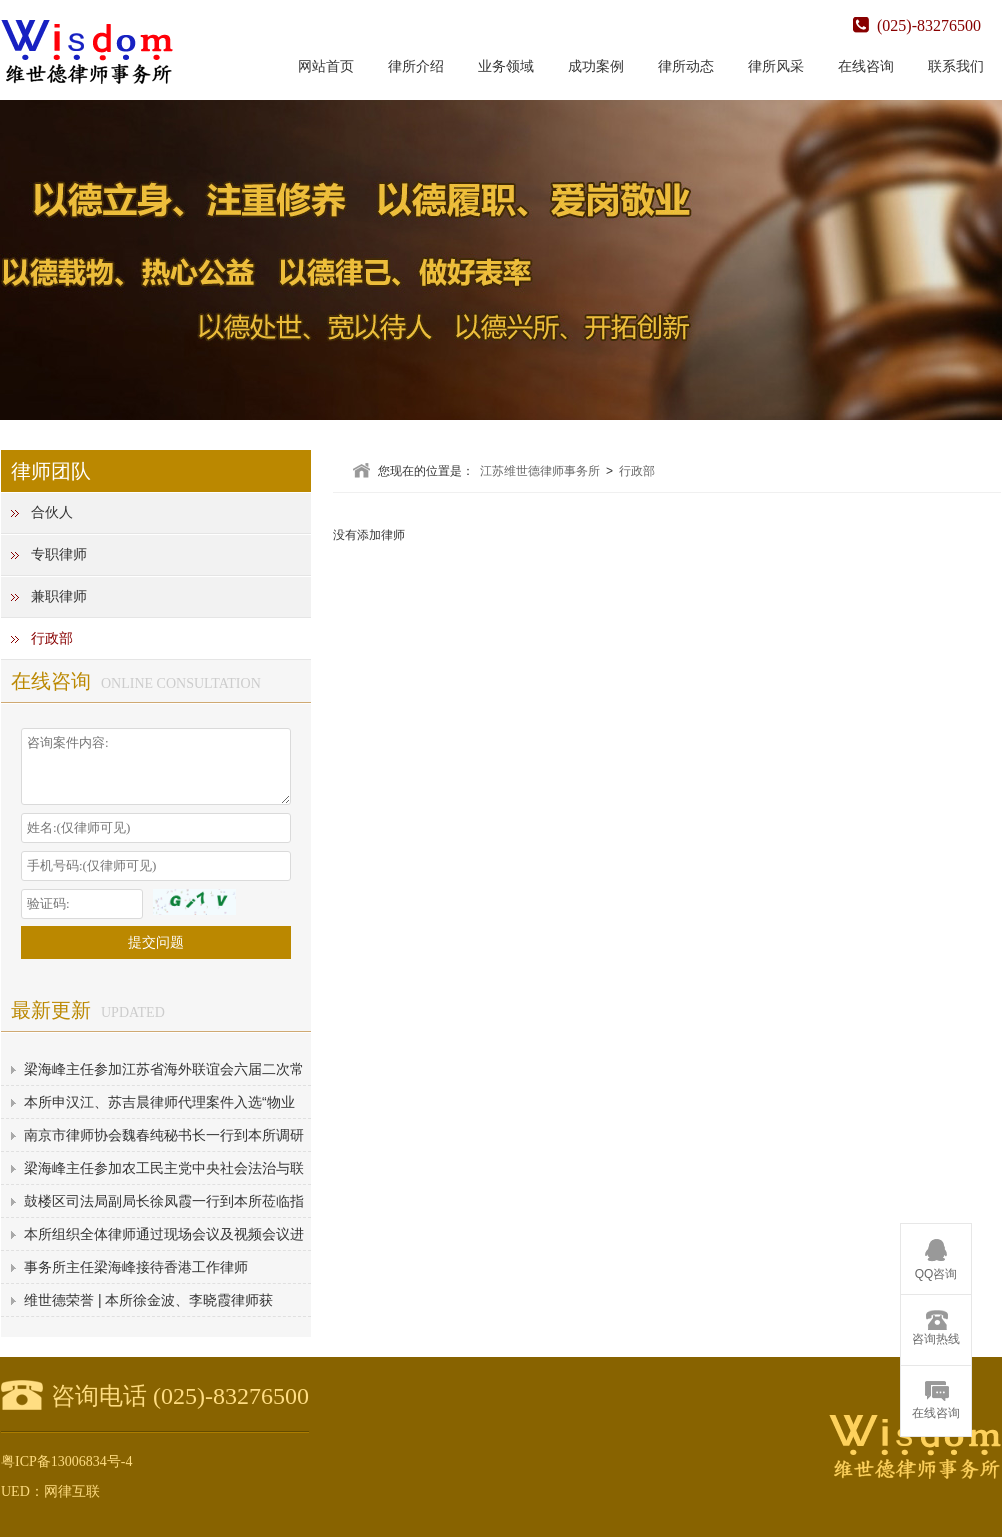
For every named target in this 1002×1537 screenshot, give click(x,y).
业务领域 (506, 66)
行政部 (52, 638)
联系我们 (956, 66)
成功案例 (596, 66)
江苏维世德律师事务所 (540, 471)
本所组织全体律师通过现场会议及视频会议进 (164, 1234)
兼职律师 (59, 596)
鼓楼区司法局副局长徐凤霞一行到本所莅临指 (164, 1201)
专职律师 (59, 554)
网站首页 (326, 66)
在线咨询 (866, 66)
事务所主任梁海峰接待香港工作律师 (136, 1267)
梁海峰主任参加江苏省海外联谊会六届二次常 (164, 1069)
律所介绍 (416, 66)
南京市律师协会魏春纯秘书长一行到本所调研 (164, 1135)
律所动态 (686, 66)
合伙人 (52, 512)
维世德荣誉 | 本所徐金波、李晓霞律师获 (148, 1300)
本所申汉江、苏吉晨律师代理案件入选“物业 (159, 1102)
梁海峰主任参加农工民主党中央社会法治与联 (164, 1168)
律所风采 (776, 66)
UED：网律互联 (50, 1491)
